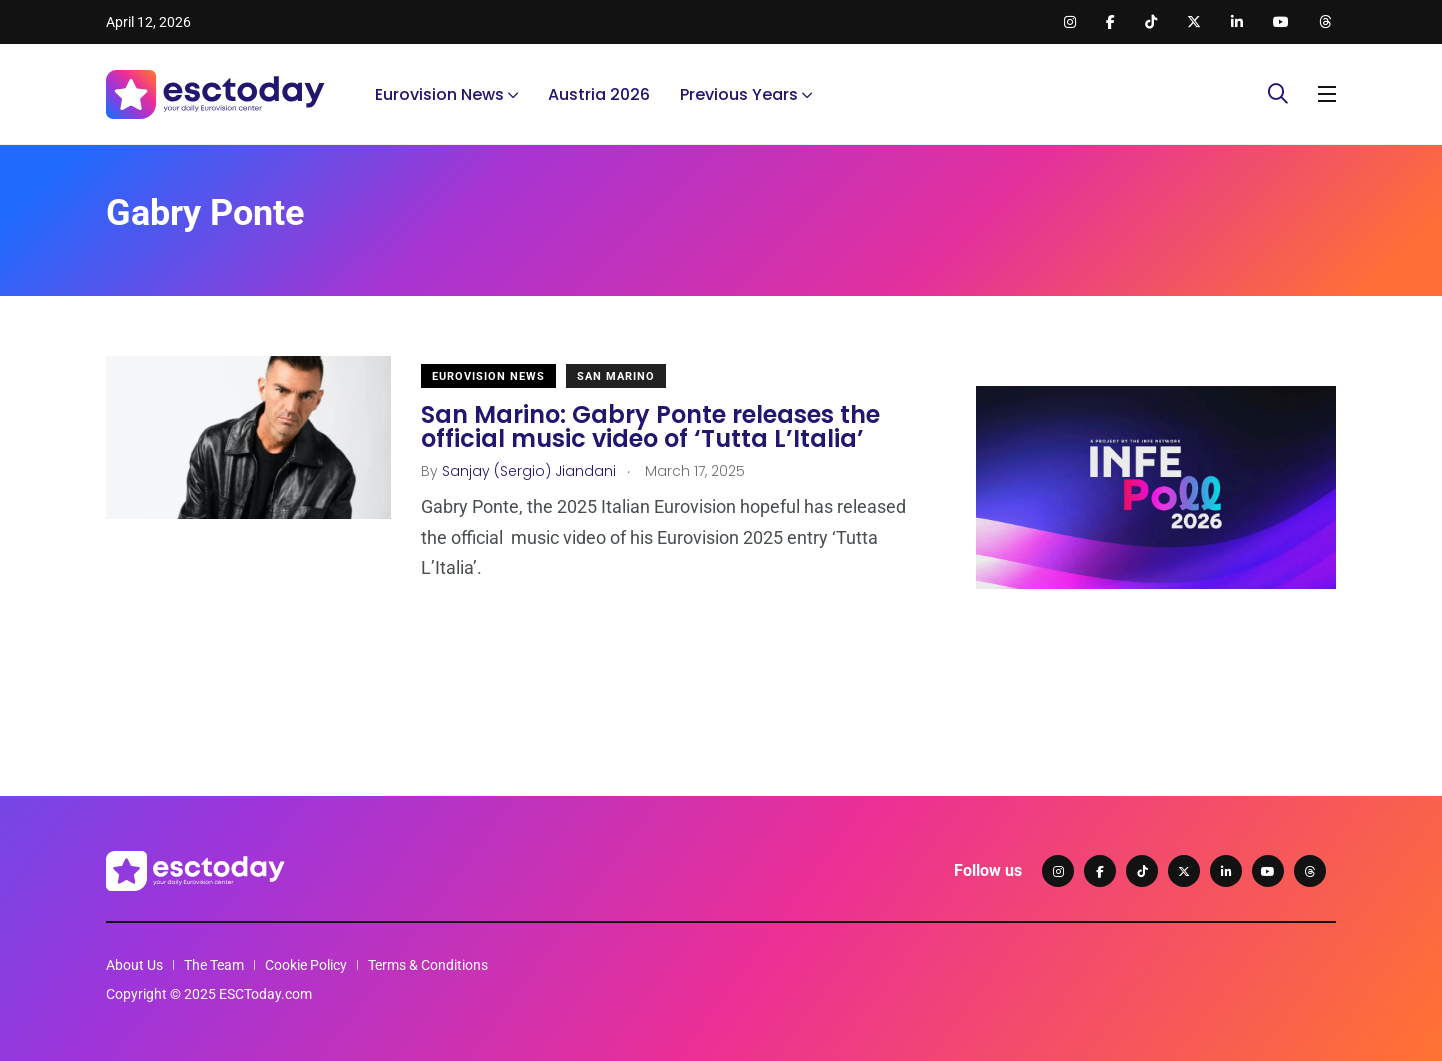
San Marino (616, 376)
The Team (214, 965)
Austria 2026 (599, 94)
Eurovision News (439, 94)
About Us (134, 965)
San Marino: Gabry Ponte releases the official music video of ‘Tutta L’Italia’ (650, 426)
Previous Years (739, 94)
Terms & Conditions (428, 965)
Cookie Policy (306, 965)
